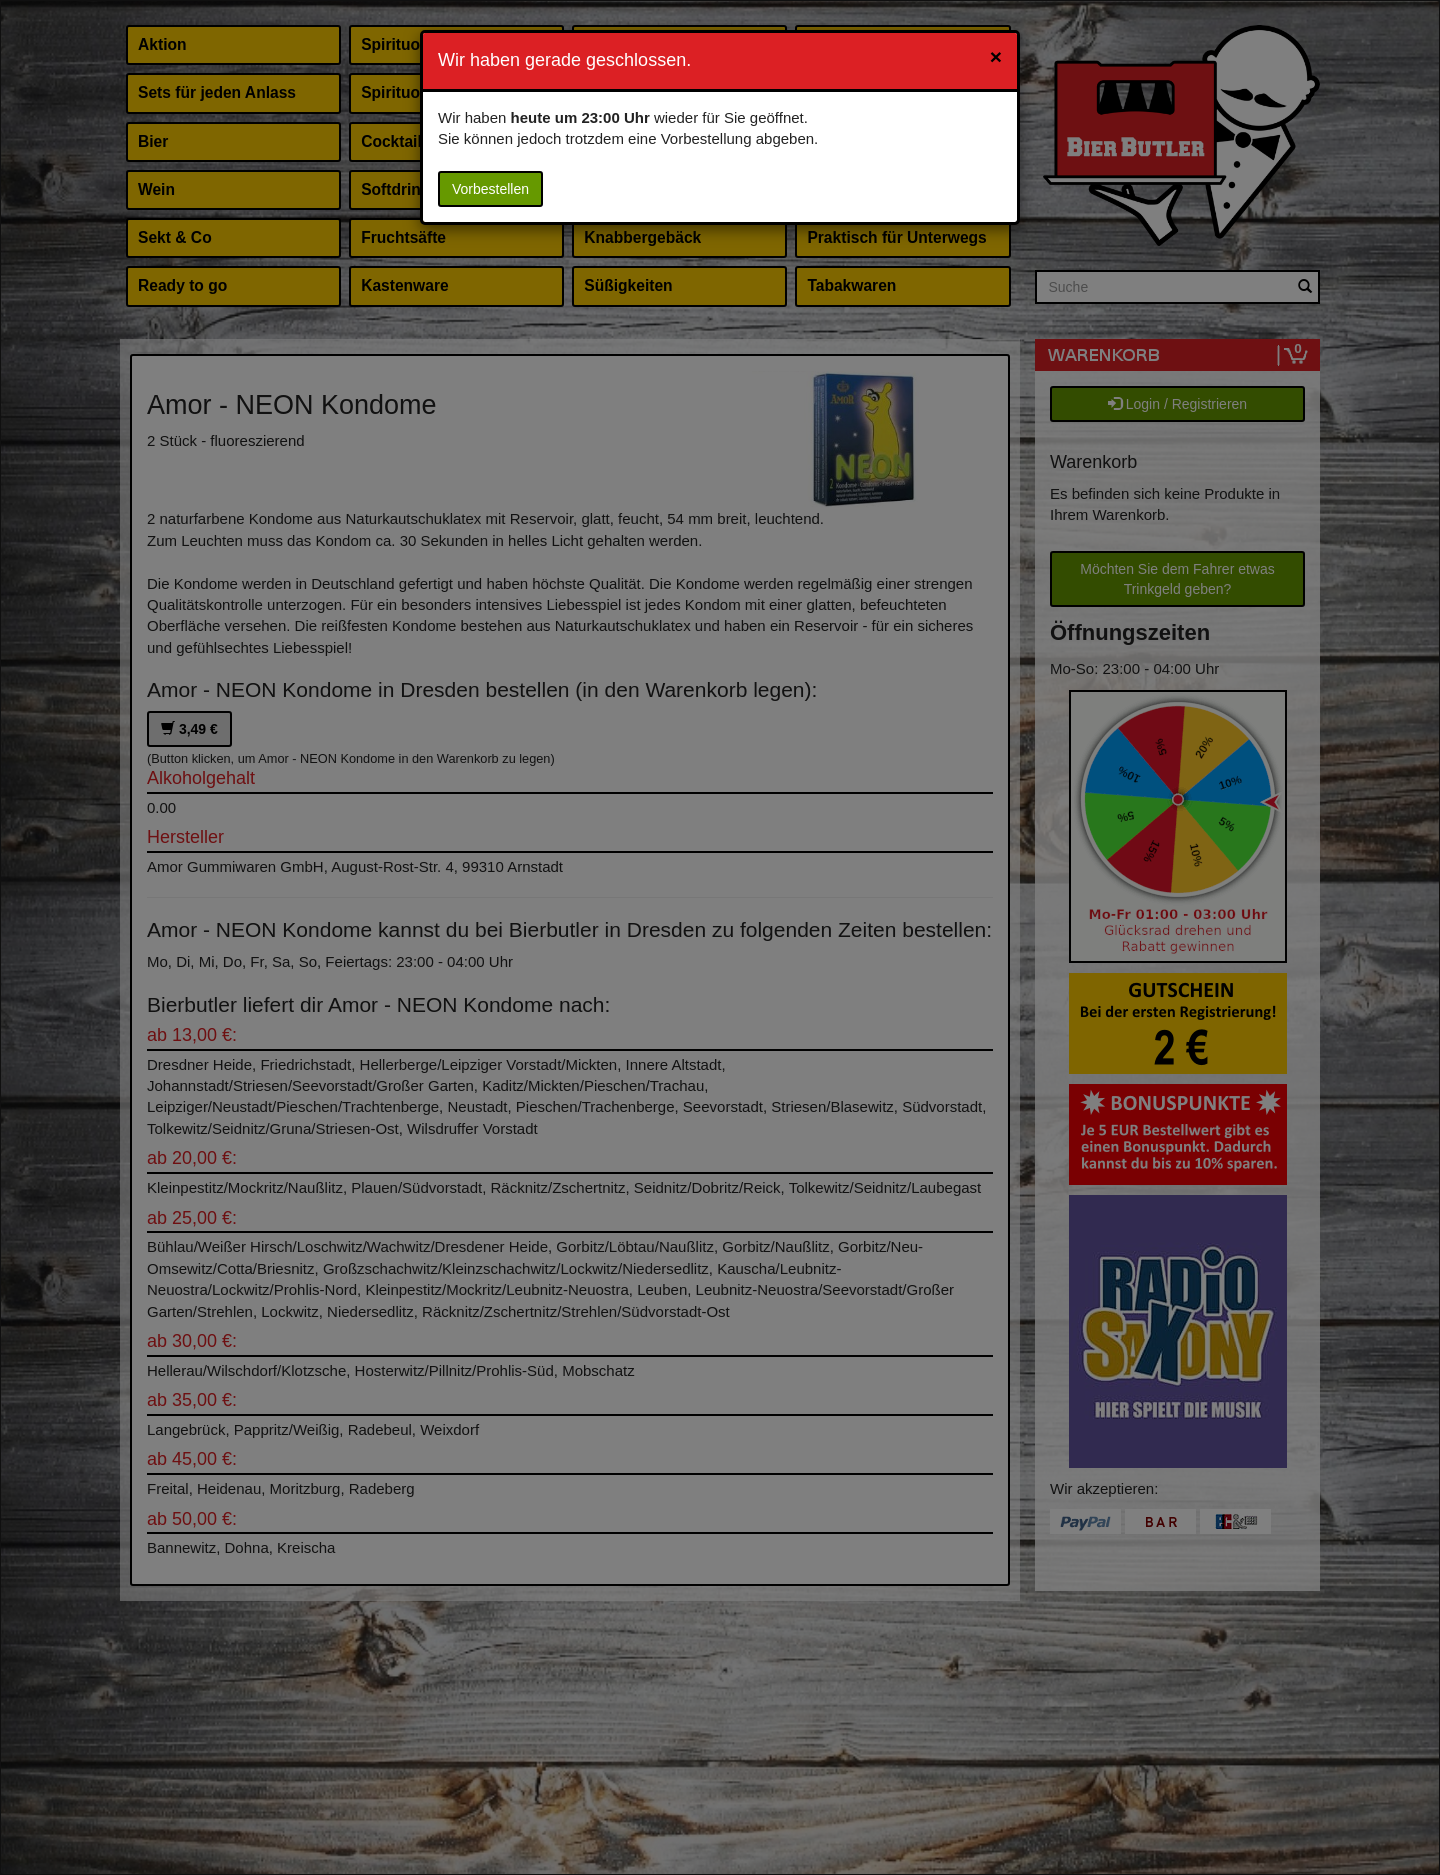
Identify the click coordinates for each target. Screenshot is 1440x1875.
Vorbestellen (490, 189)
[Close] (996, 56)
